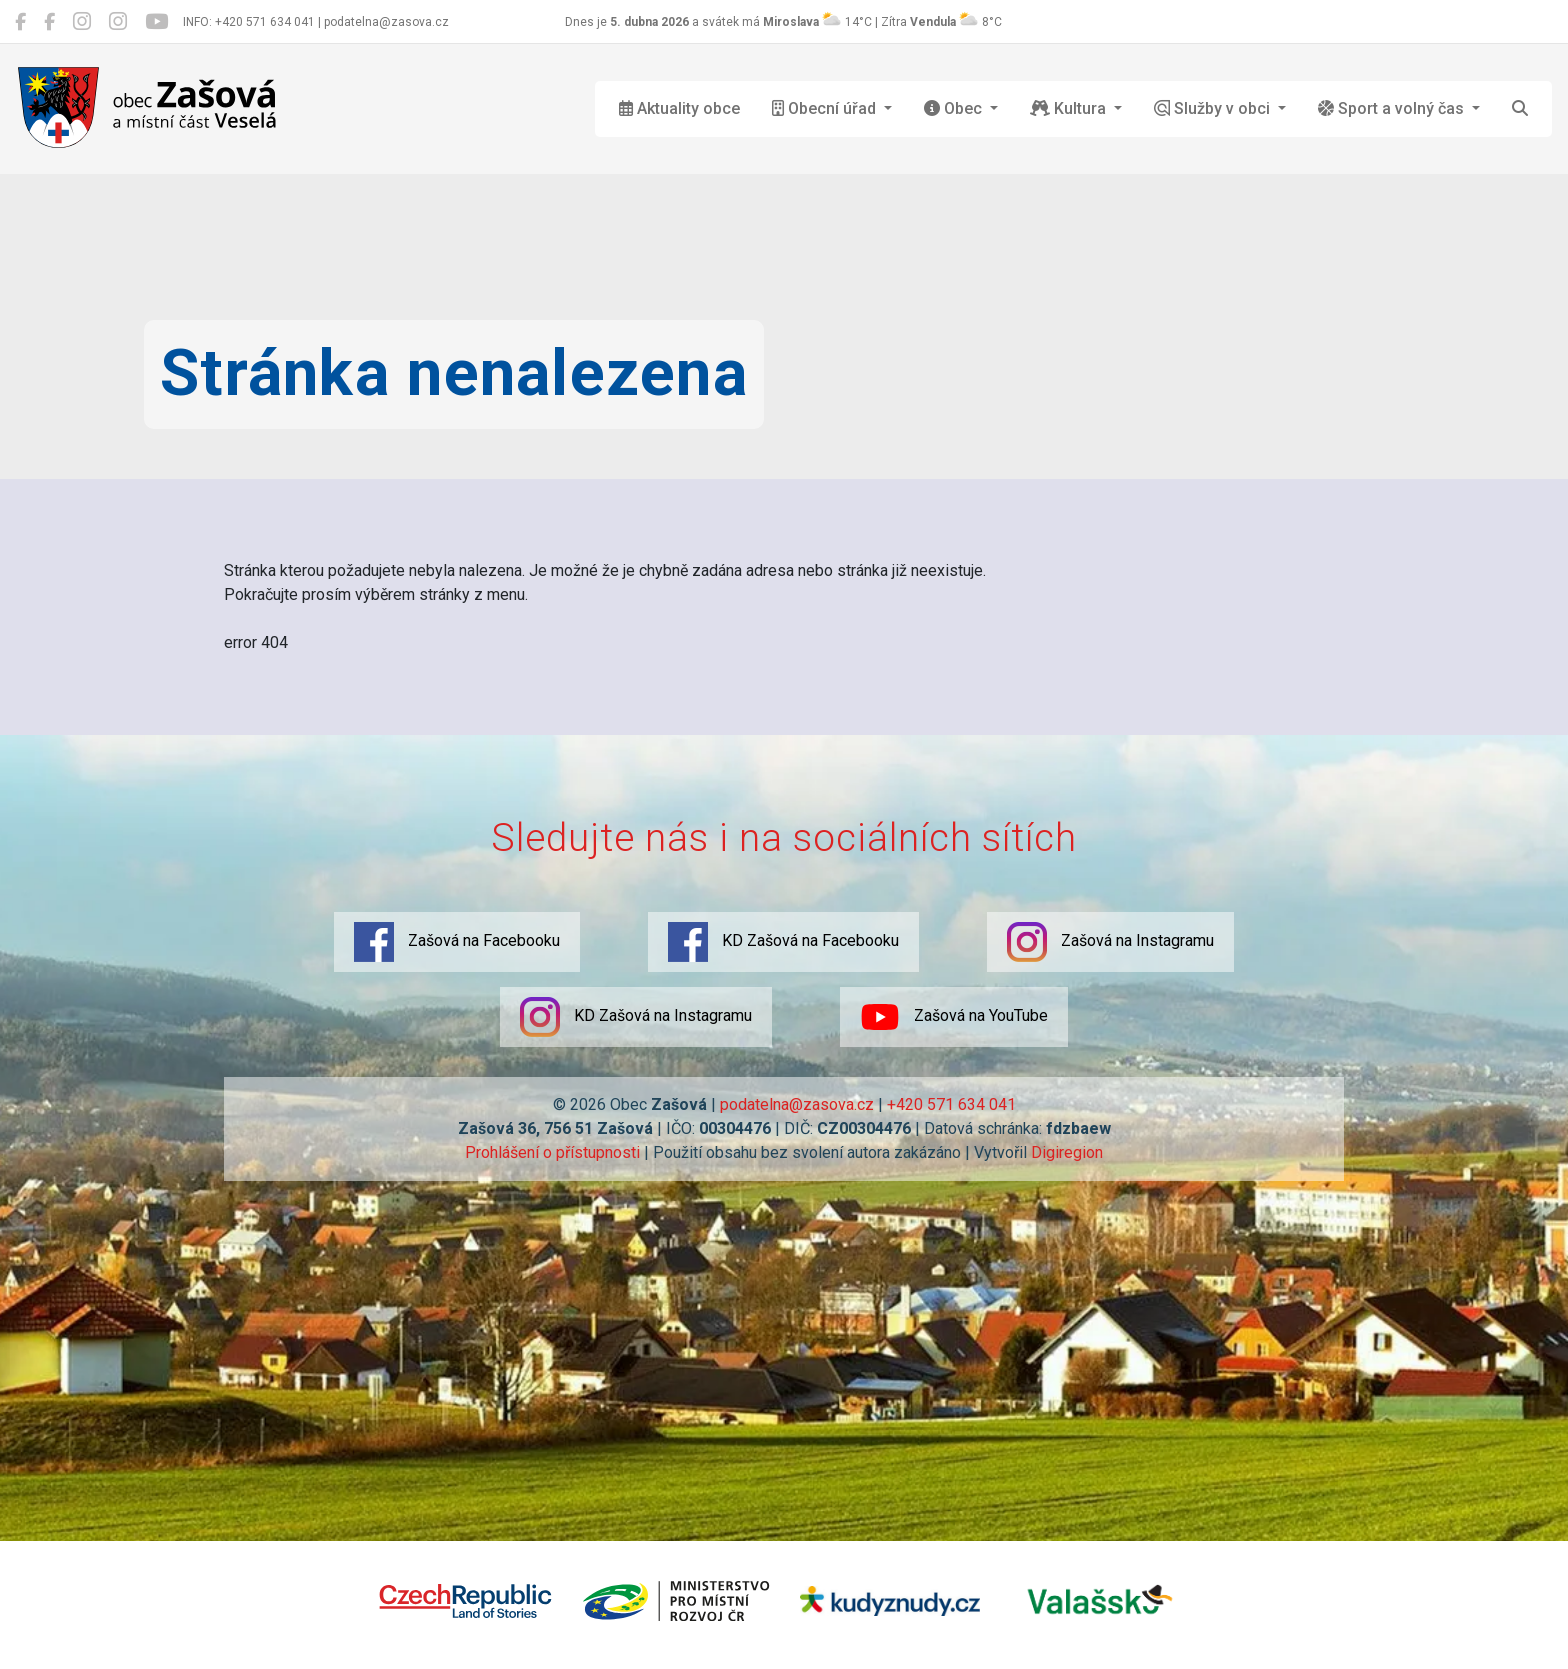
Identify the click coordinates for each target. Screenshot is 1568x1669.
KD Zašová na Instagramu (636, 1017)
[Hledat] (1520, 109)
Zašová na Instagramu (1110, 942)
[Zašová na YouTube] (156, 22)
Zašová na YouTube (954, 1017)
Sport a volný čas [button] (1393, 108)
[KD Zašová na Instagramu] (118, 22)
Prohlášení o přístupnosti (552, 1152)
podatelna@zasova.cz (797, 1104)
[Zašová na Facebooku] (20, 22)
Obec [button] (955, 108)
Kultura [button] (1070, 108)
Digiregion (1067, 1152)
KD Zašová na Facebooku (783, 942)
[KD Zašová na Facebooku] (49, 22)
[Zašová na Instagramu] (82, 22)
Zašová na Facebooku (457, 942)
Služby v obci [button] (1214, 108)
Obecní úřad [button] (826, 108)
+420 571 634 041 (951, 1104)
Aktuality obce (679, 108)
